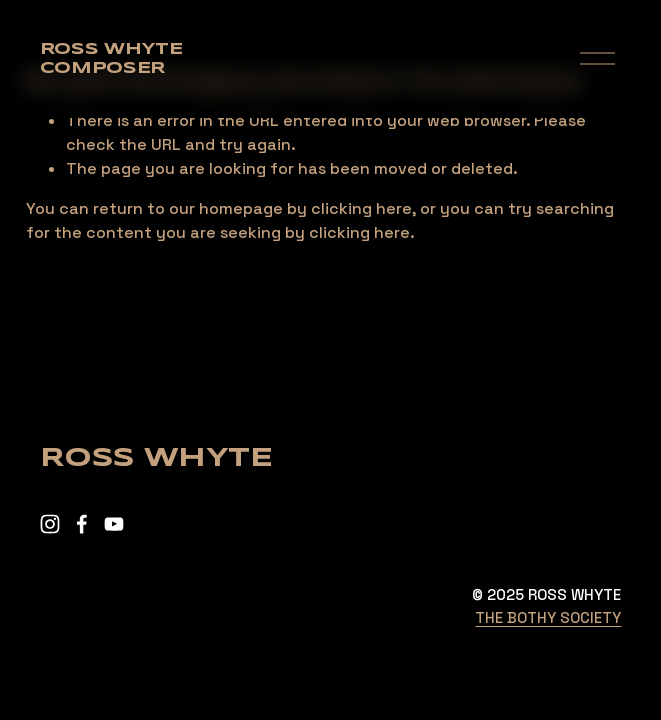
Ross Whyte (111, 49)
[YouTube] (114, 524)
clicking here (361, 208)
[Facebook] (82, 524)
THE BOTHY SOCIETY (548, 617)
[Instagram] (50, 524)
